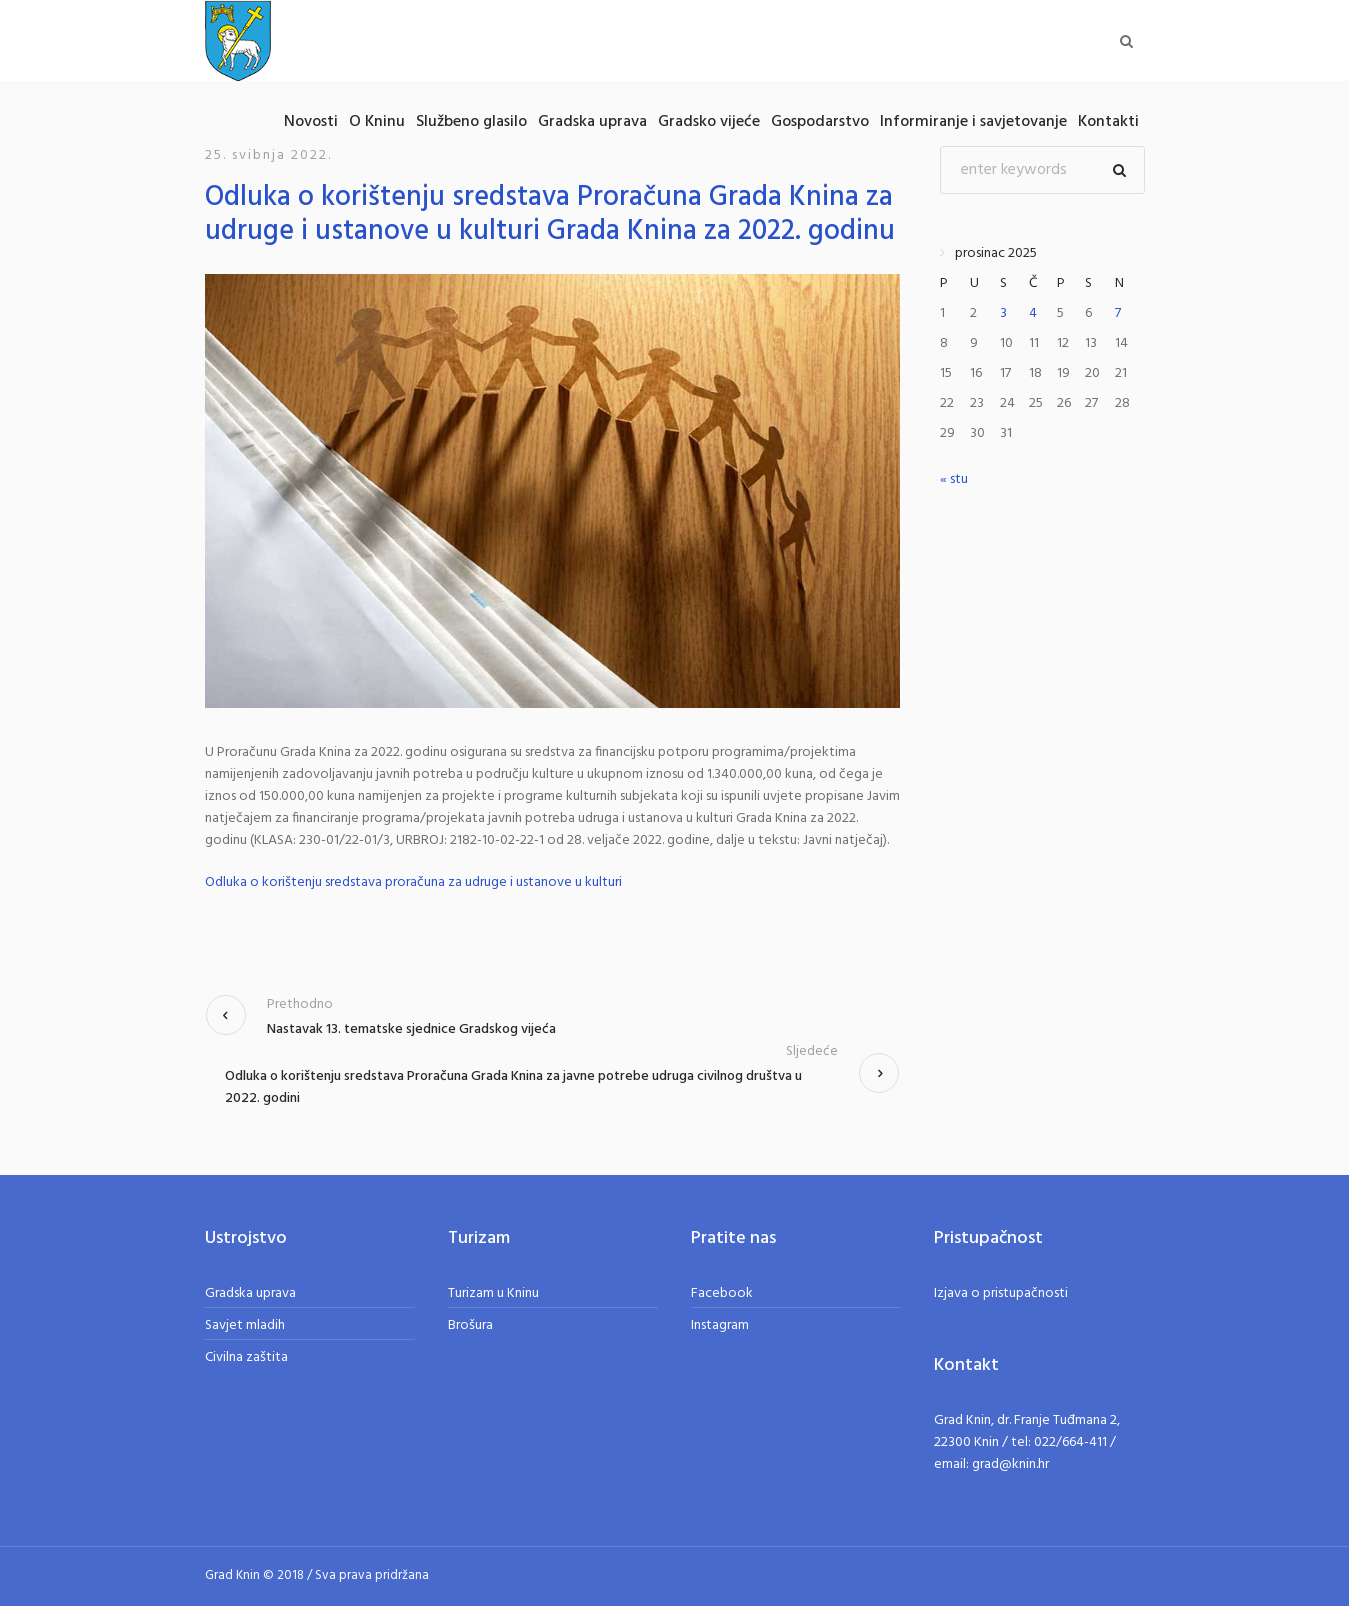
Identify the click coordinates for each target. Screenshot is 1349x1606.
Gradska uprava (250, 1293)
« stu (954, 479)
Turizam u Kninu (493, 1293)
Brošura (470, 1325)
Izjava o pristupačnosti (1001, 1293)
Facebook (722, 1293)
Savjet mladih (245, 1325)
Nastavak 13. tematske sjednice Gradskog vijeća (411, 1029)
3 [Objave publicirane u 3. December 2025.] (1003, 313)
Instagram (720, 1325)
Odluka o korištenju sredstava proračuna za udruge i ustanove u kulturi (413, 882)
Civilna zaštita (246, 1357)
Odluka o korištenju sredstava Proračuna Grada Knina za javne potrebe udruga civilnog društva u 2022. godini (513, 1087)
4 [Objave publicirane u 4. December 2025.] (1033, 313)
